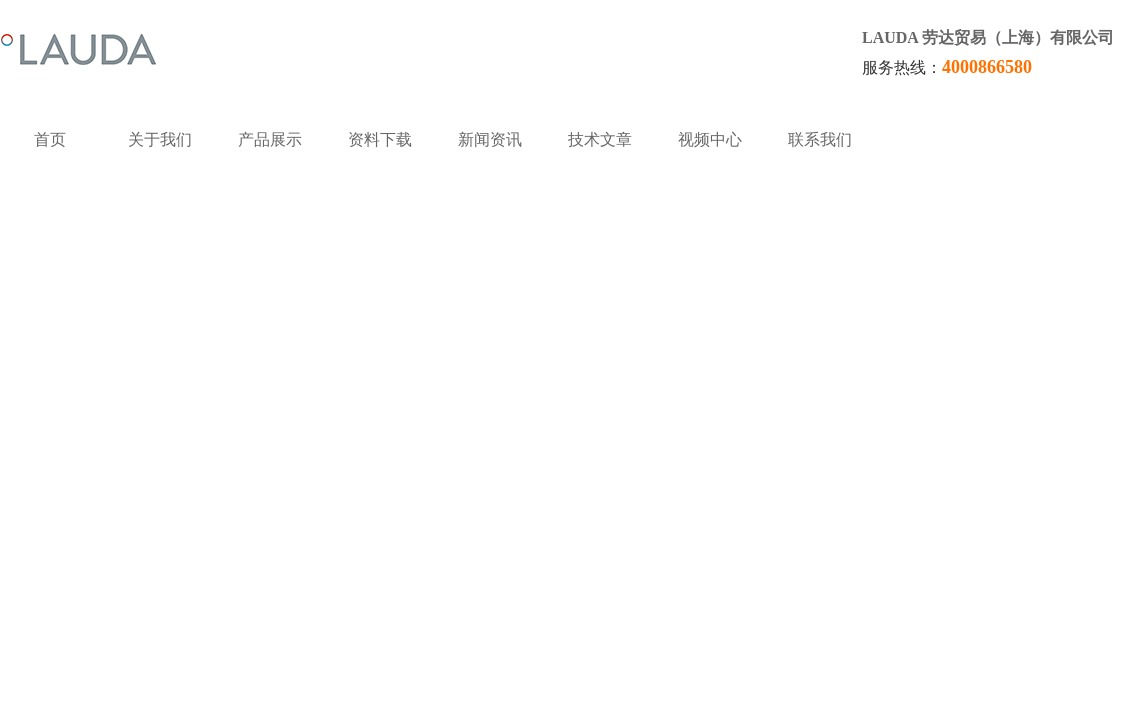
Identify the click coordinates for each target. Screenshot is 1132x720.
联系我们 (820, 139)
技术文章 (600, 139)
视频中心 (710, 139)
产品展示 (270, 139)
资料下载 (380, 139)
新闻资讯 (490, 139)
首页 (50, 139)
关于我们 (160, 139)
